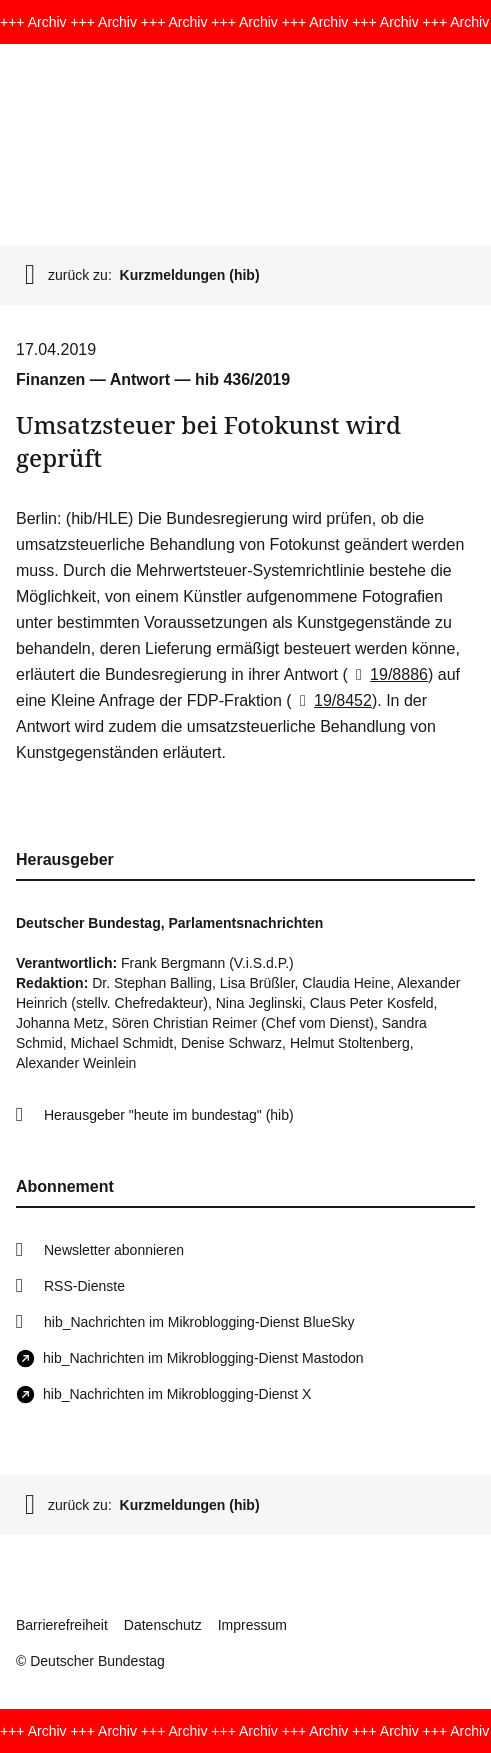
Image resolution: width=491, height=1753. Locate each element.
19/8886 (388, 674)
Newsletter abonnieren (114, 1250)
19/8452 (332, 700)
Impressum (252, 1625)
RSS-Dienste (84, 1286)
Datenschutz (163, 1625)
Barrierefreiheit (62, 1625)
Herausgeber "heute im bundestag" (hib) (169, 1115)
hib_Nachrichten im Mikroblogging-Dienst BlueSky (199, 1322)
